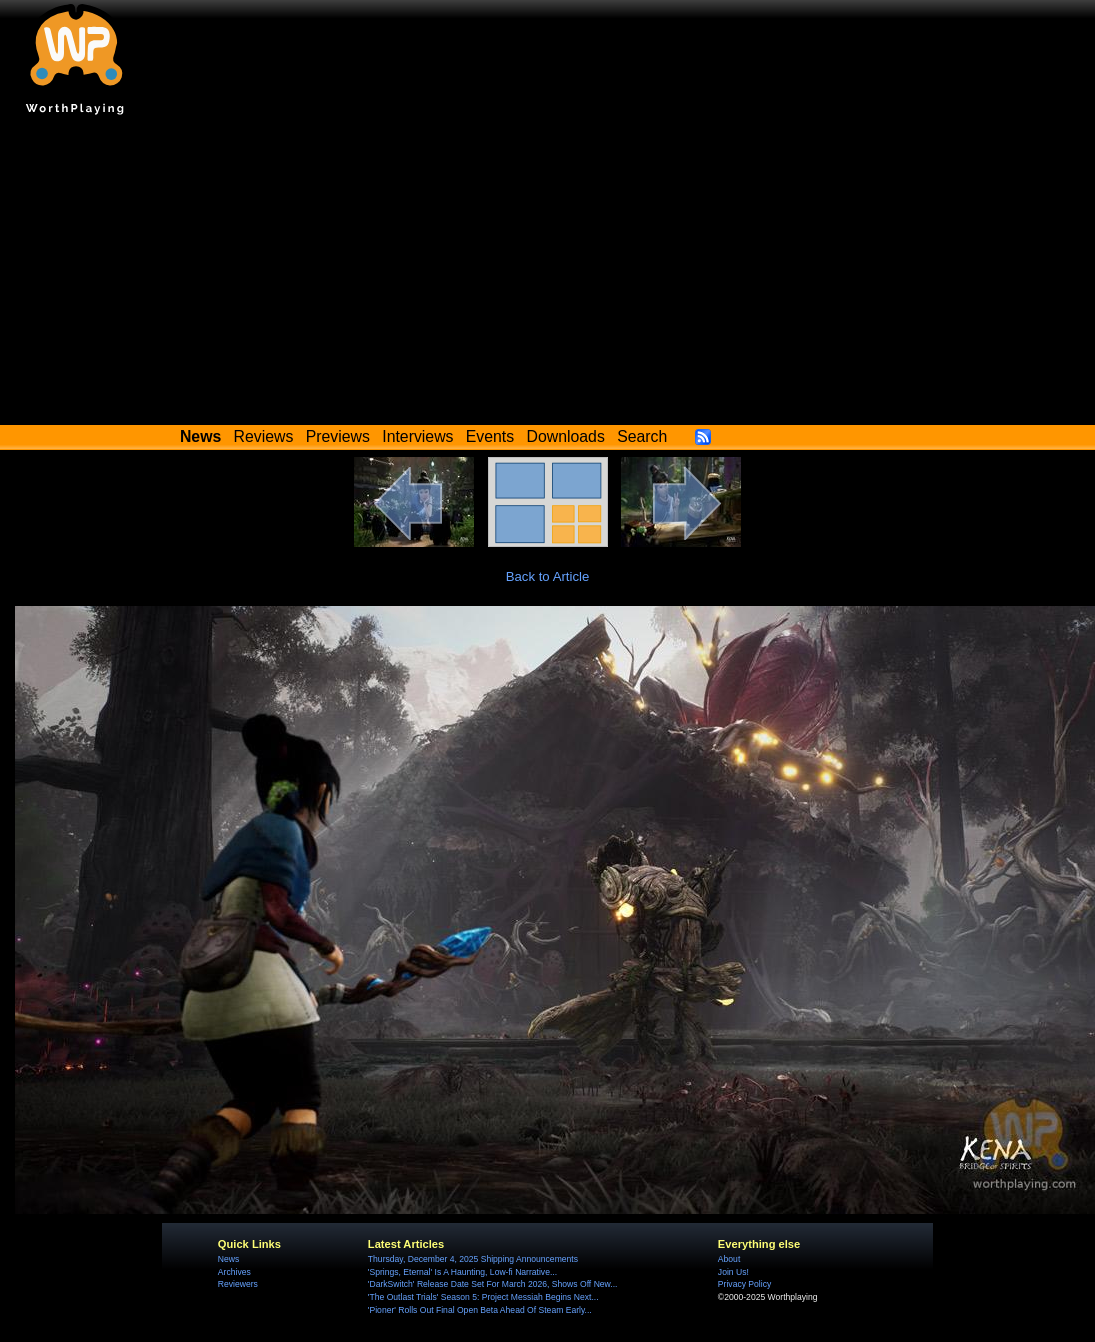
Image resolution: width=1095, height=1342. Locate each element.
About (729, 1259)
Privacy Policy (744, 1284)
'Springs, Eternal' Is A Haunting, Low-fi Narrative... (462, 1272)
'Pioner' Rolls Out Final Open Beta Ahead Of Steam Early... (480, 1310)
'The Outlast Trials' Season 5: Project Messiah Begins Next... (483, 1297)
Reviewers (238, 1284)
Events (490, 436)
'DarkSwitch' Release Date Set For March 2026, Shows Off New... (493, 1284)
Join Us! (733, 1272)
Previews (338, 436)
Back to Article (548, 576)
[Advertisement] (548, 275)
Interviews (417, 436)
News (228, 1259)
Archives (234, 1272)
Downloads (566, 436)
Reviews (264, 436)
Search (642, 436)
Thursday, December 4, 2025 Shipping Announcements (473, 1259)
